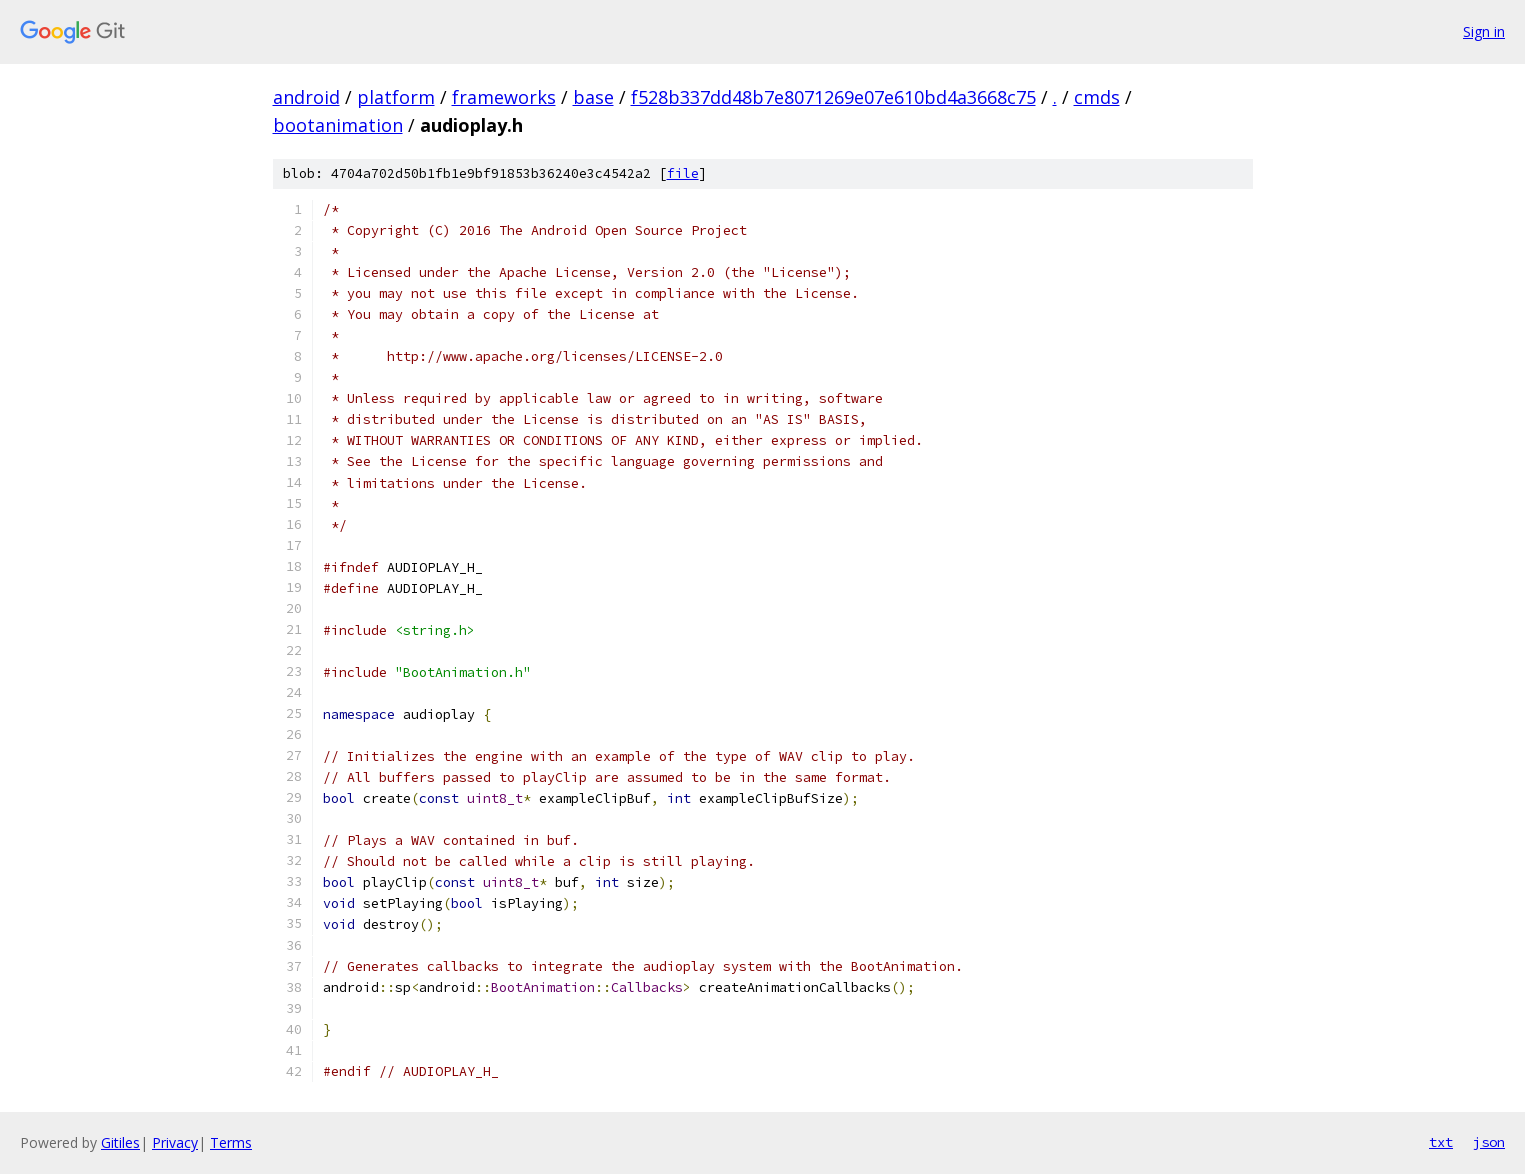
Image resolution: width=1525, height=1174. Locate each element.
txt (1441, 1142)
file (683, 173)
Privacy (175, 1142)
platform (396, 97)
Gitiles (120, 1142)
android (306, 97)
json (1489, 1142)
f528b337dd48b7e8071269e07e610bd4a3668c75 (833, 97)
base (593, 97)
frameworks (504, 97)
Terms (231, 1142)
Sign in (1484, 31)
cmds (1097, 97)
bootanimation (338, 125)
